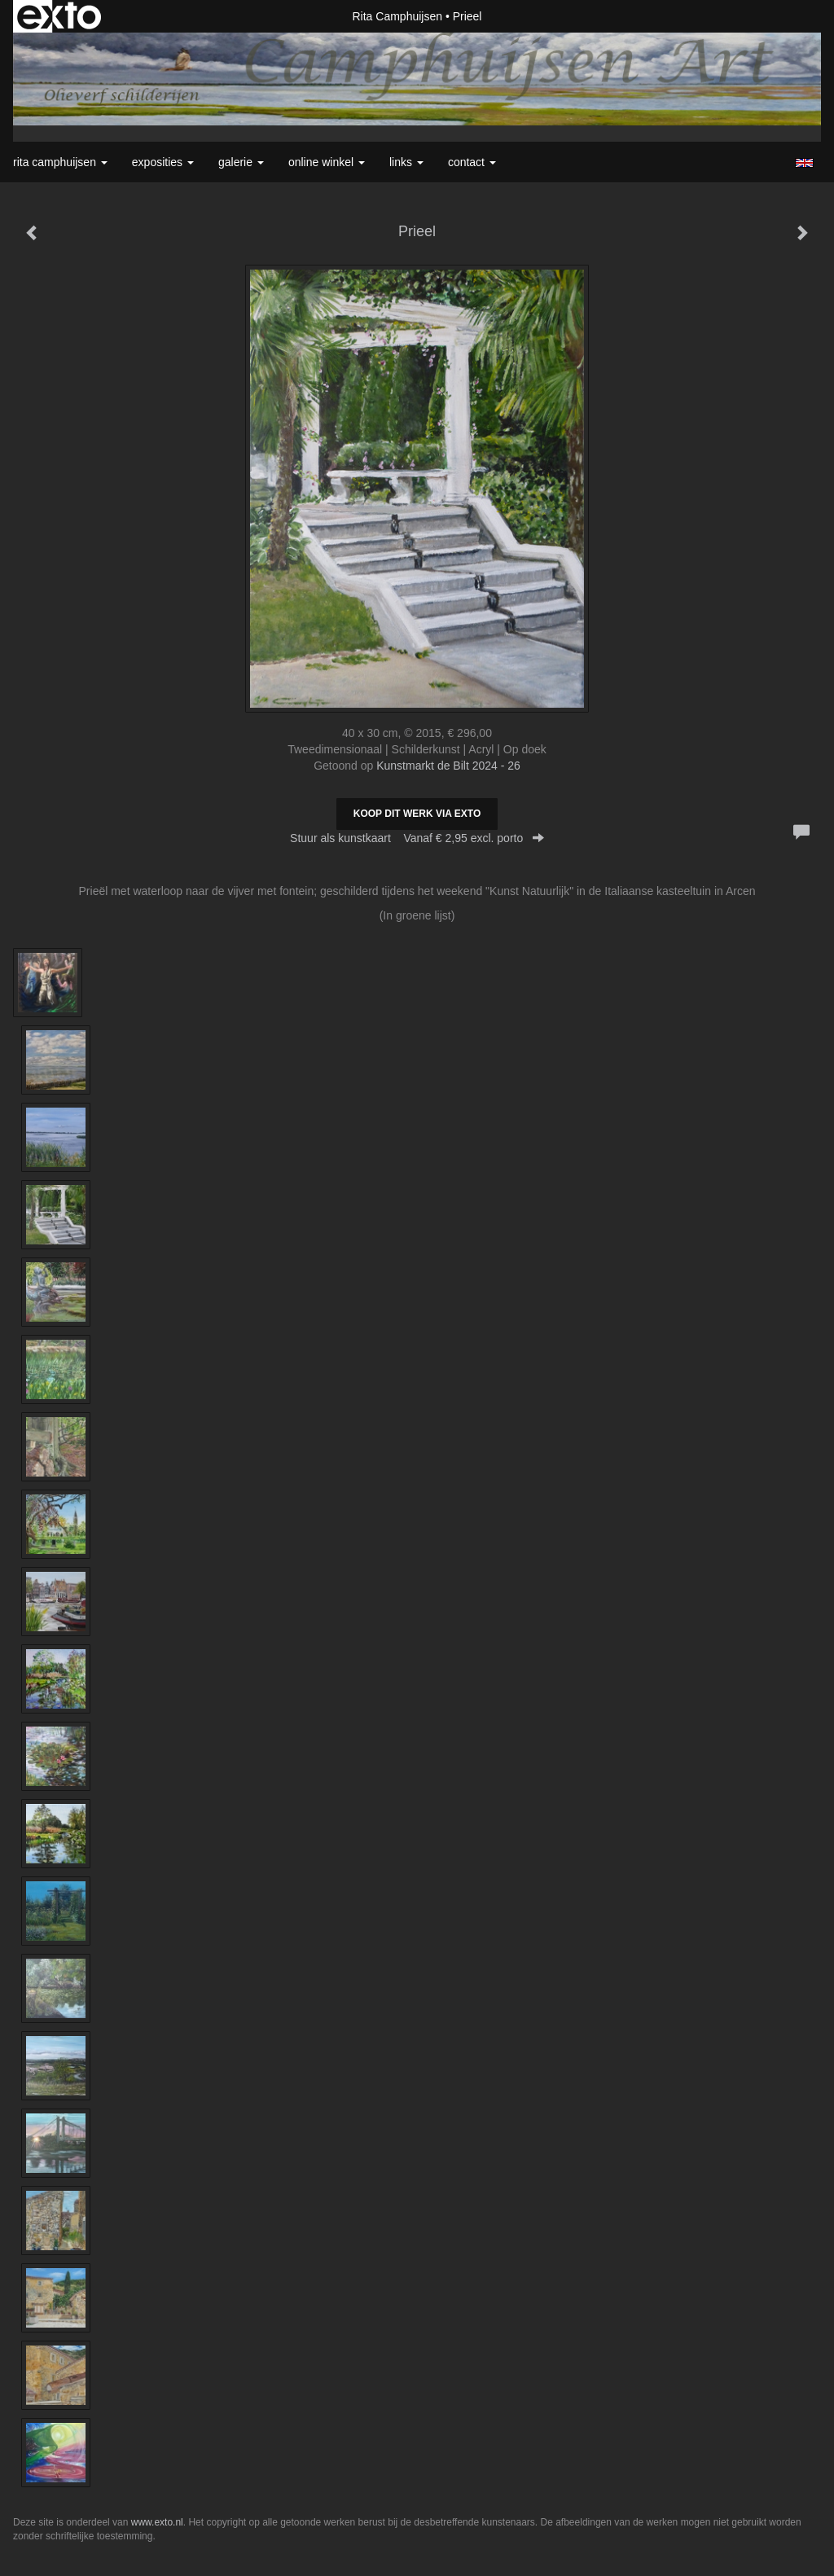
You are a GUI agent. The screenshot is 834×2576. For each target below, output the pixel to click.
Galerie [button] (241, 162)
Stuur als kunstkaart (417, 838)
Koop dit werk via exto (417, 813)
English (804, 163)
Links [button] (406, 162)
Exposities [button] (163, 162)
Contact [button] (472, 162)
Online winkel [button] (326, 162)
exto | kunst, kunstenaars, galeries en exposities (59, 16)
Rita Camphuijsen (398, 16)
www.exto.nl (157, 2522)
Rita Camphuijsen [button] (60, 162)
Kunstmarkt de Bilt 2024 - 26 (448, 765)
